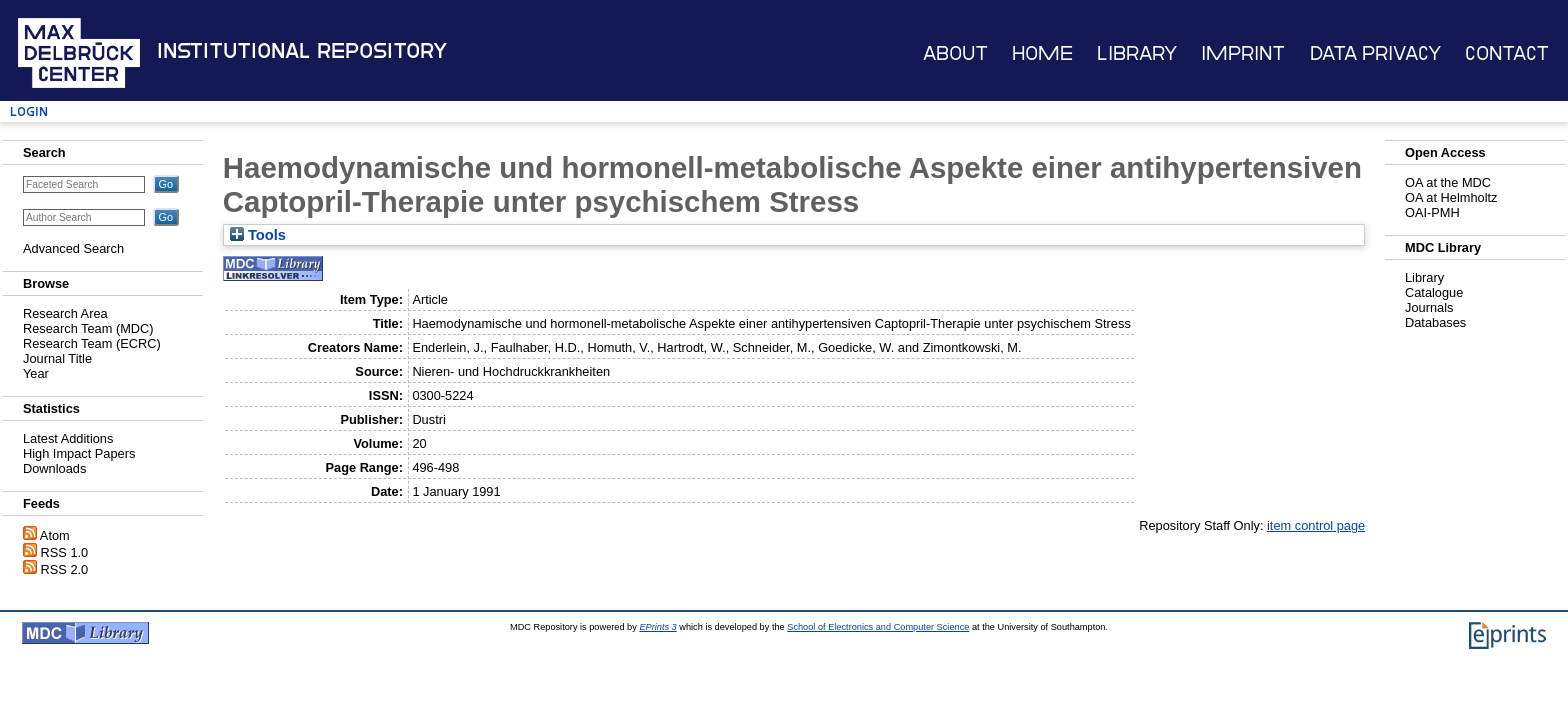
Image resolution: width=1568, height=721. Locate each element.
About (955, 53)
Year (36, 373)
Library (1137, 53)
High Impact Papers (79, 453)
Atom (55, 535)
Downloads (54, 468)
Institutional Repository (302, 51)
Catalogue (1434, 292)
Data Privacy (1375, 53)
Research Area (65, 313)
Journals (1429, 307)
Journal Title (57, 358)
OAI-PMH (1432, 212)
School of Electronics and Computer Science (878, 627)
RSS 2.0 (65, 569)
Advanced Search (73, 248)
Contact (1507, 53)
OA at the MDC (1448, 182)
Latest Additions (68, 438)
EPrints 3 (657, 627)
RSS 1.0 (65, 552)
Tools (258, 235)
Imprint (1243, 53)
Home (1042, 53)
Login (29, 111)
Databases (1435, 322)
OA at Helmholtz (1451, 197)
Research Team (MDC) (88, 328)
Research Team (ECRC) (92, 343)
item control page (1316, 525)
